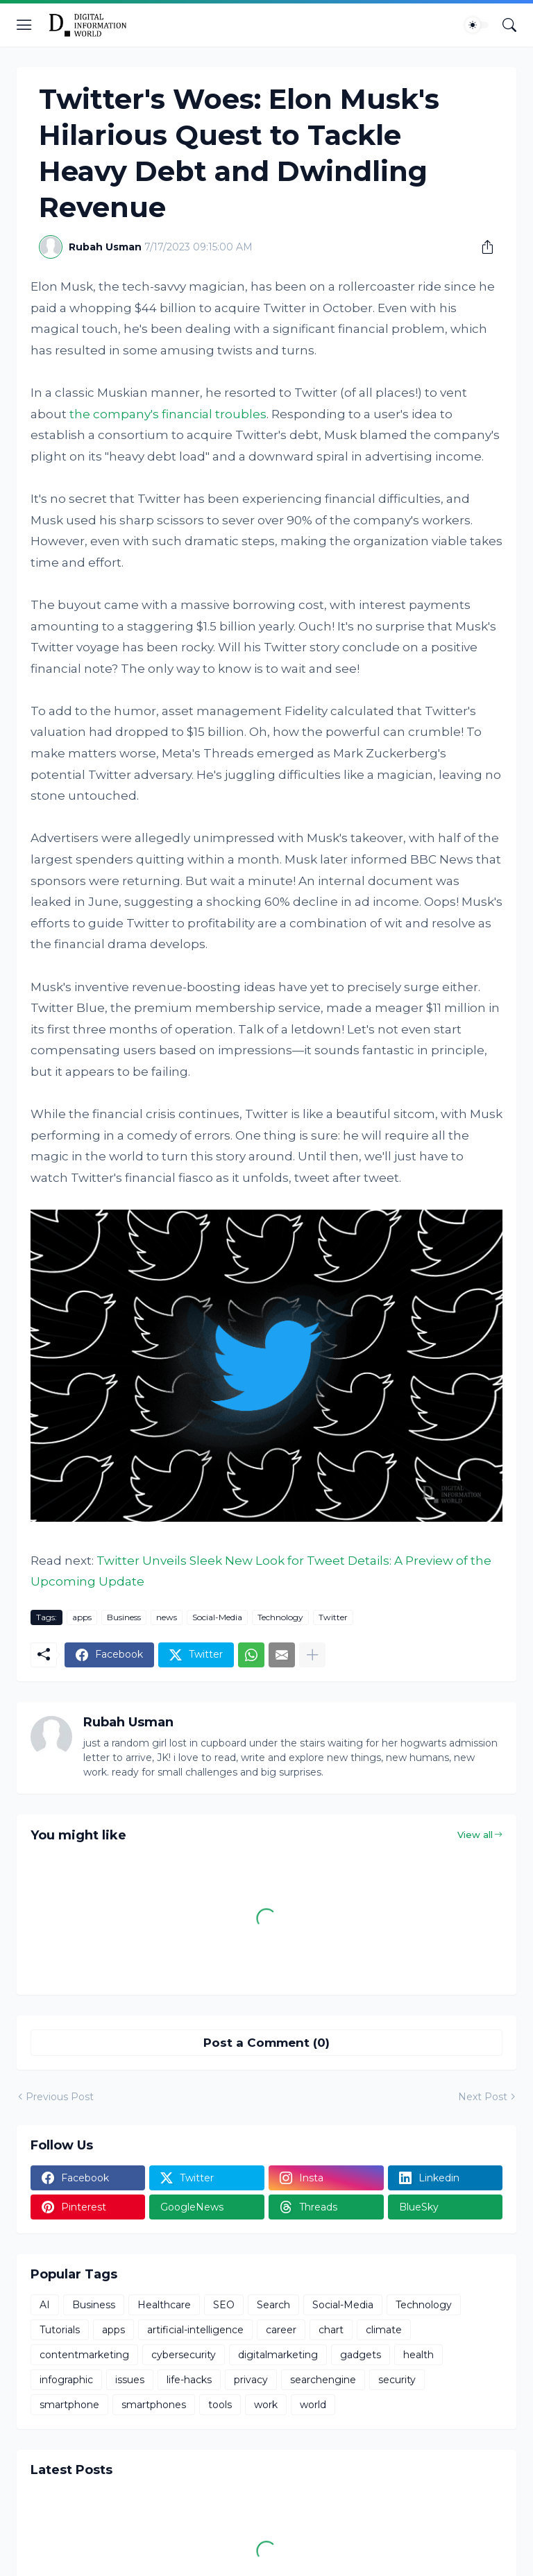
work (266, 2404)
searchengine (323, 2379)
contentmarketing (84, 2355)
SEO (224, 2305)
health (418, 2355)
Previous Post (60, 2096)
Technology (280, 1617)
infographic (66, 2379)
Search (273, 2305)
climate (384, 2330)
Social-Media (217, 1617)
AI (45, 2305)
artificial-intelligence (195, 2330)
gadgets (360, 2355)
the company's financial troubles (167, 414)
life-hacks (189, 2379)
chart (331, 2330)
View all (475, 1834)
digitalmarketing (278, 2355)
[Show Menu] (24, 25)
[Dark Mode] (477, 25)
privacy (251, 2379)
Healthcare (164, 2305)
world (313, 2404)
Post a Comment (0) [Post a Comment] (266, 2043)
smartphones (153, 2404)
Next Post (482, 2096)
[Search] (509, 25)
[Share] (482, 247)
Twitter (333, 1617)
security (397, 2379)
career (281, 2330)
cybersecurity (183, 2355)
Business (124, 1617)
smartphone (69, 2404)
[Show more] (312, 1654)
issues (129, 2379)
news (166, 1617)
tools (220, 2404)
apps (82, 1617)
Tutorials (60, 2330)
